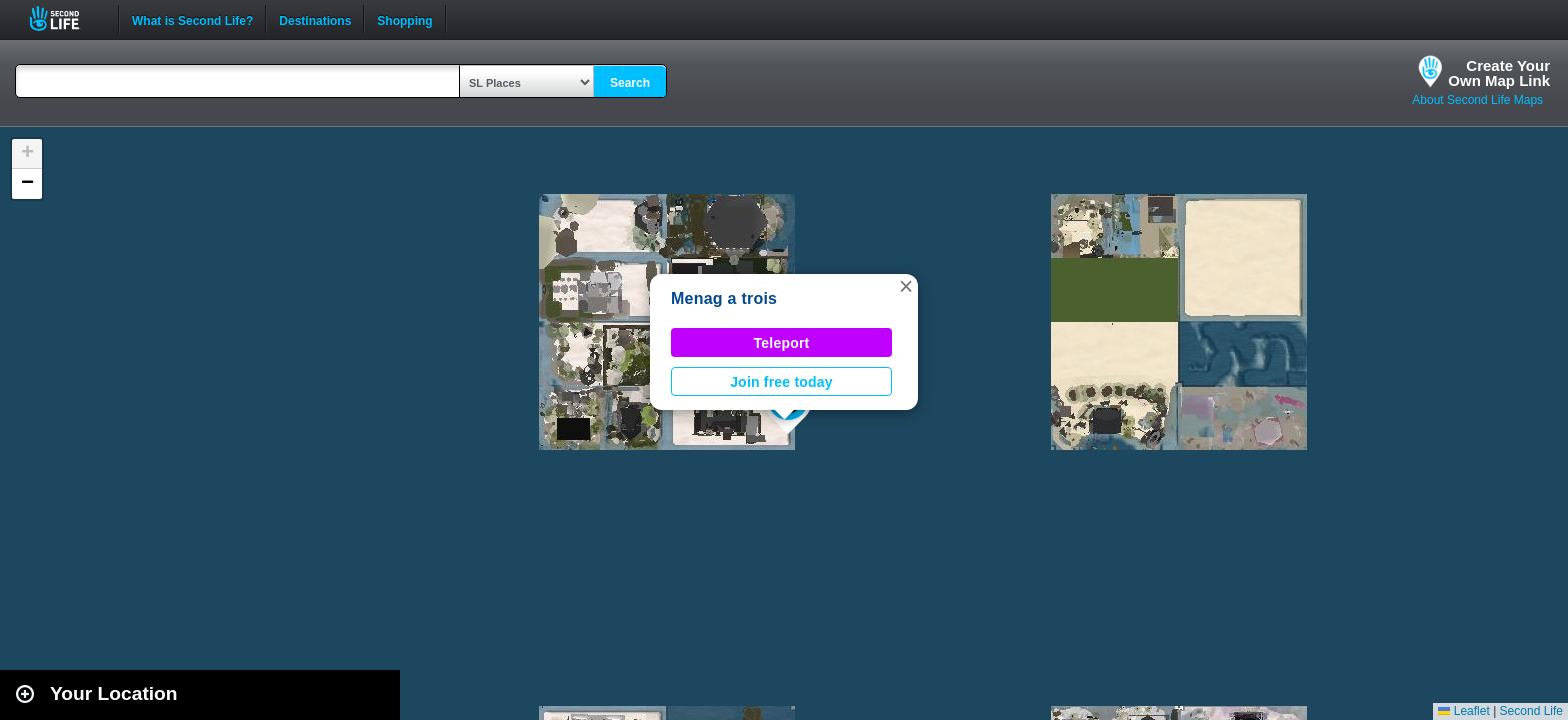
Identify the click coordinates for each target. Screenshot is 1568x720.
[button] (906, 286)
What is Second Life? (192, 19)
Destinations (315, 19)
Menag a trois (724, 298)
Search (630, 83)
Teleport (782, 343)
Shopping (404, 19)
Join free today (781, 382)
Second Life (65, 18)
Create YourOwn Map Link (1499, 73)
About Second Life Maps (1477, 100)
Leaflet (1463, 711)
